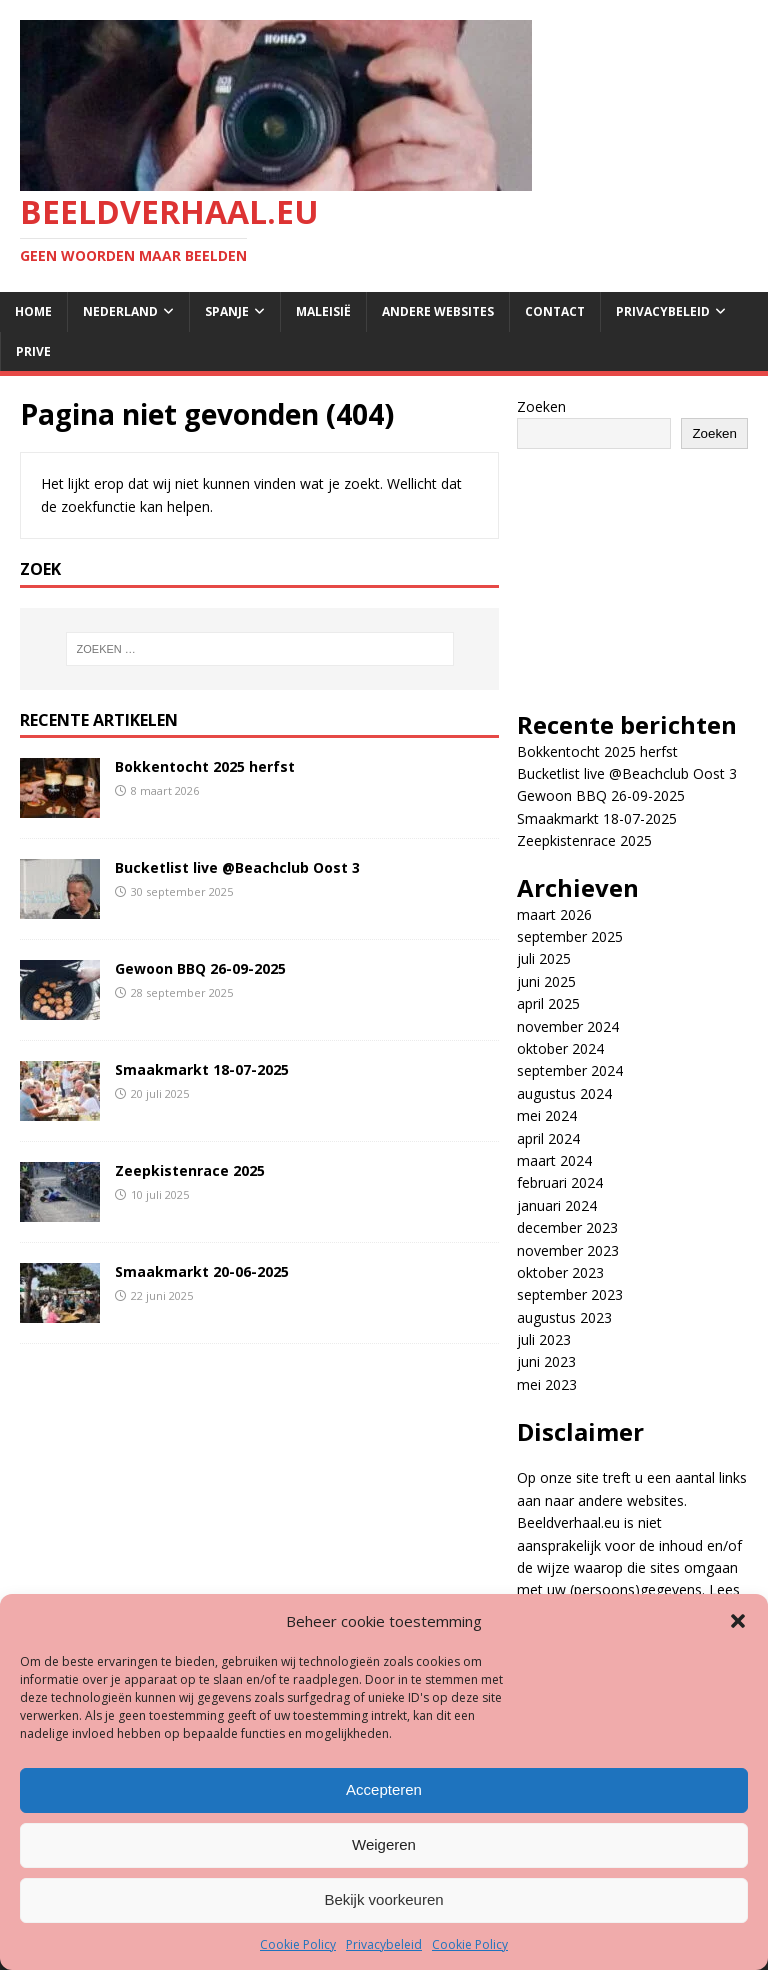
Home (33, 311)
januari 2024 (557, 1205)
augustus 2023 (564, 1317)
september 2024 (570, 1070)
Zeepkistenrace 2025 (190, 1170)
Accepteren (384, 1789)
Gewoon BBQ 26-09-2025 (200, 968)
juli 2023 (544, 1339)
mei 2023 (547, 1384)
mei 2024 (547, 1115)
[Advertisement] (632, 569)
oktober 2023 (560, 1272)
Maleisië (323, 311)
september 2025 (570, 936)
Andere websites (438, 311)
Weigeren (384, 1844)
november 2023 (568, 1250)
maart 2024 (554, 1160)
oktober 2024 (560, 1048)
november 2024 (568, 1026)
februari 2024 (560, 1182)
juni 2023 (546, 1361)
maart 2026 (554, 914)
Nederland (120, 311)
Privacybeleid (384, 1944)
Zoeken (541, 406)
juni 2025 (546, 981)
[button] (738, 1621)
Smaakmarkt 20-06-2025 (202, 1271)
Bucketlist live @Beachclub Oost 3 (237, 867)
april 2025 (548, 1003)
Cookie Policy (298, 1944)
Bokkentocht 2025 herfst (205, 766)
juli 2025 (544, 958)
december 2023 (567, 1227)
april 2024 (548, 1138)
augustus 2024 (564, 1093)
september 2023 (570, 1294)
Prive (33, 351)
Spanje (227, 311)
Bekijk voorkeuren (383, 1899)
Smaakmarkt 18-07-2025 (202, 1069)
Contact (555, 311)
